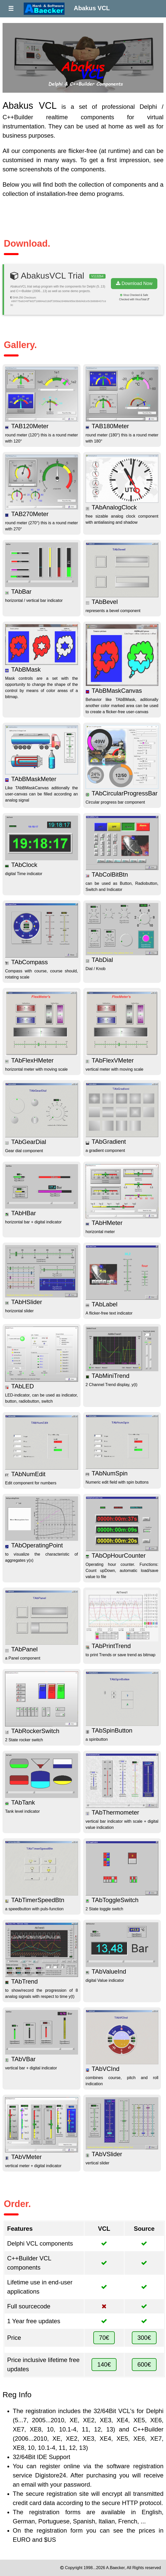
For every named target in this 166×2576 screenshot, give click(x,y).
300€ (144, 2337)
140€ (104, 2364)
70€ (104, 2337)
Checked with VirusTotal (134, 299)
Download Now (134, 283)
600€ (144, 2364)
